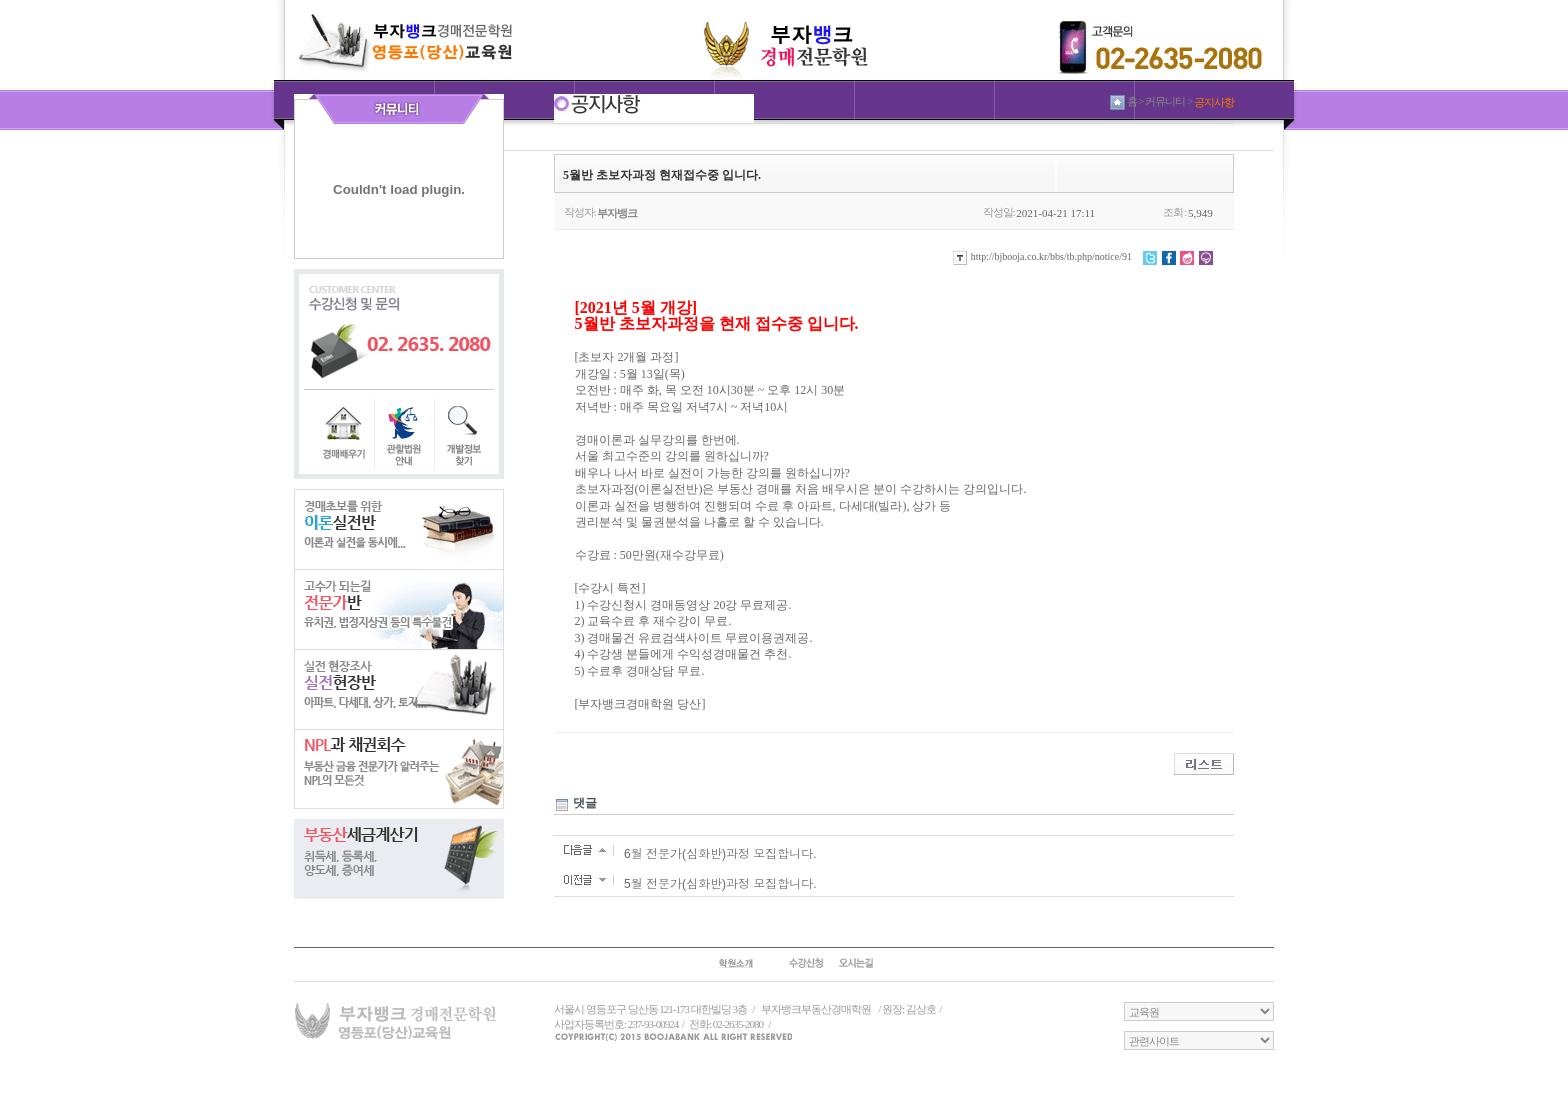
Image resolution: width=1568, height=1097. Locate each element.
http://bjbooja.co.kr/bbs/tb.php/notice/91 (1042, 256)
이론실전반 (399, 529)
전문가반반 (399, 609)
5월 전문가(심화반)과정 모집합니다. (720, 884)
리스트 (1204, 764)
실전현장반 (399, 689)
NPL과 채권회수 (399, 769)
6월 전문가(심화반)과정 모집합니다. (720, 854)
